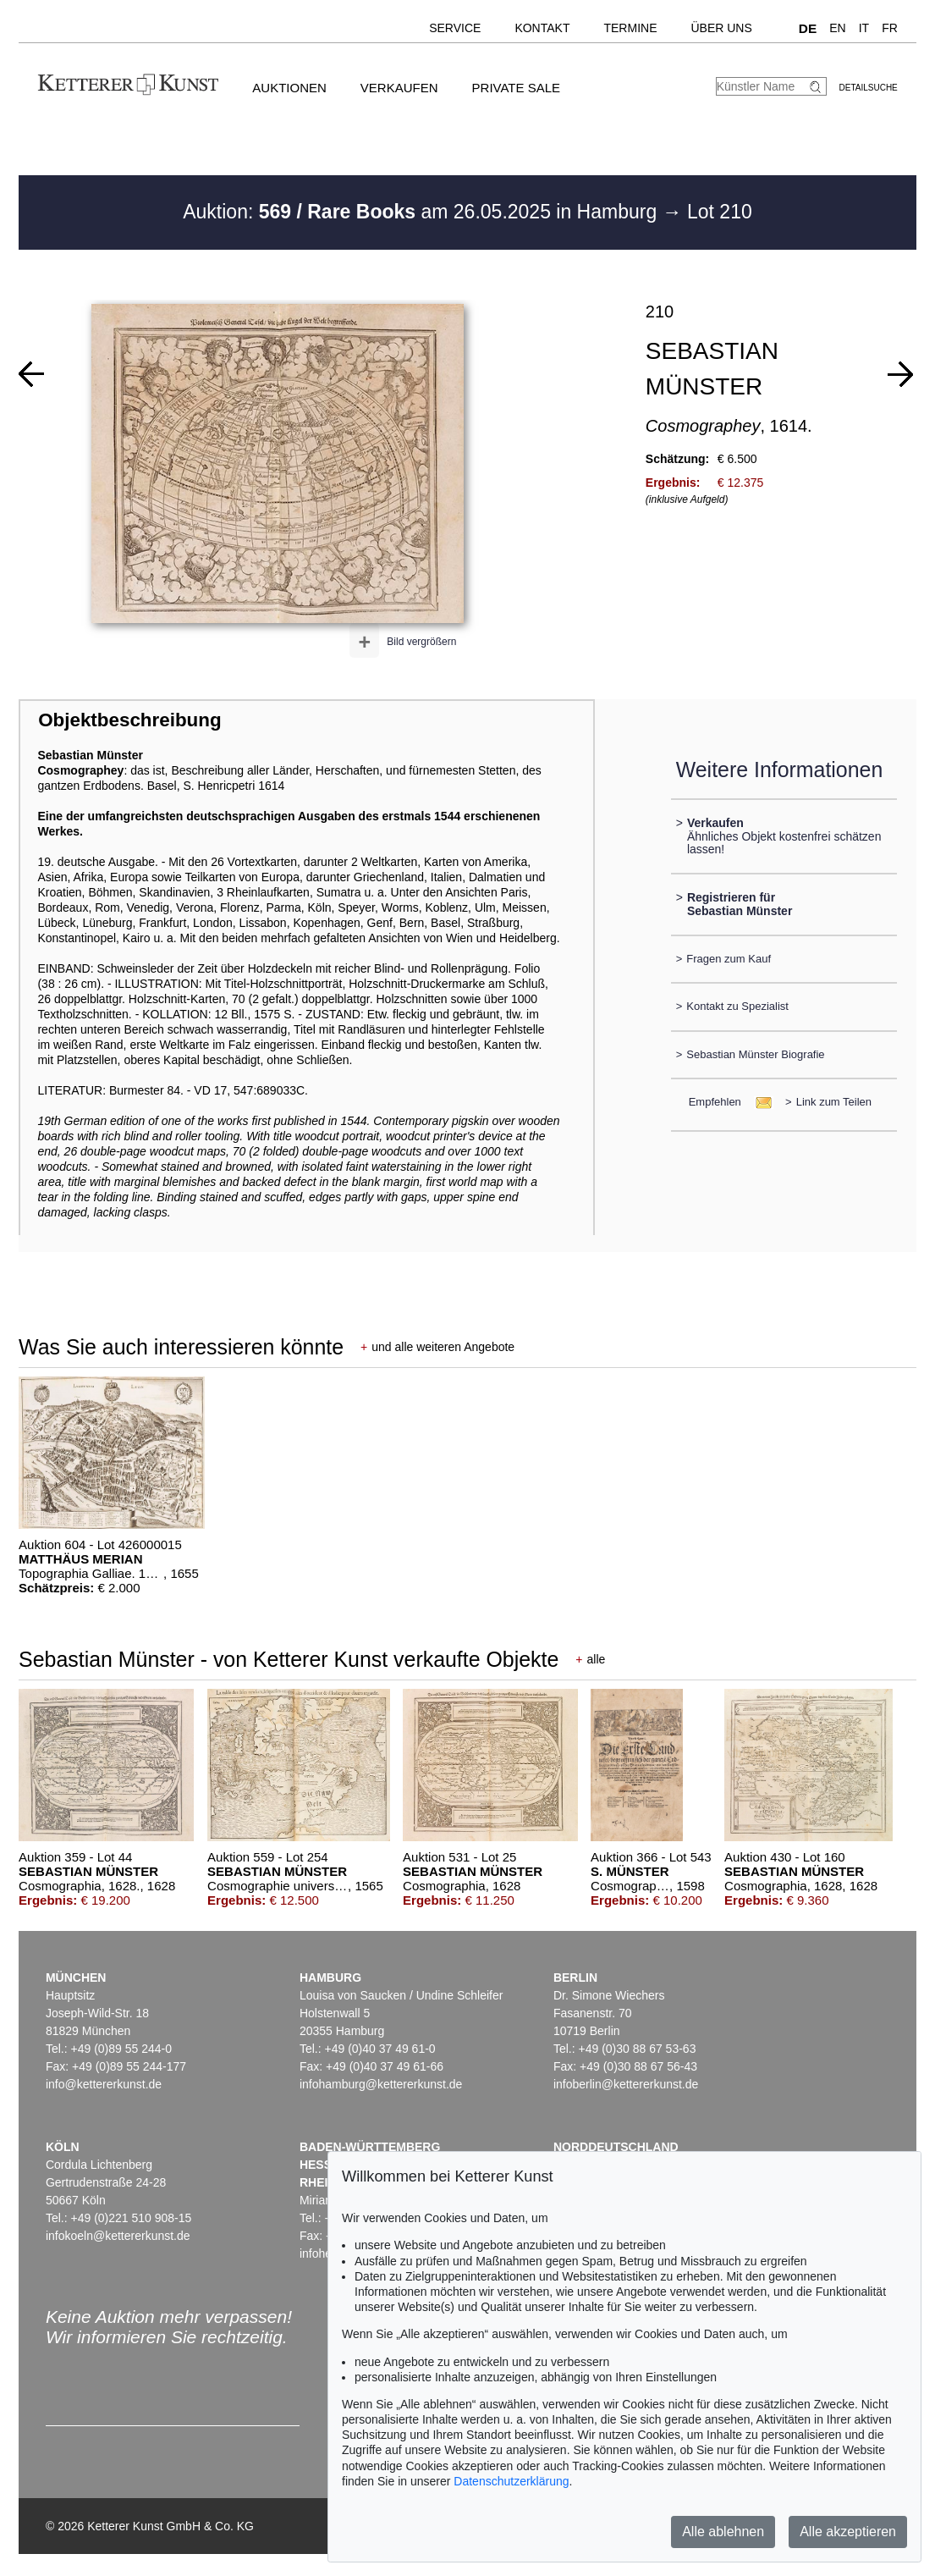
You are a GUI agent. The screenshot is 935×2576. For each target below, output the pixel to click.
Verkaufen (399, 87)
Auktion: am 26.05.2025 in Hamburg (422, 212)
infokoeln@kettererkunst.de (118, 2235)
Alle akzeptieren (848, 2531)
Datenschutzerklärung (511, 2481)
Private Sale (516, 87)
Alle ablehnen (723, 2531)
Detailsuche (868, 87)
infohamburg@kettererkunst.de (381, 2084)
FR (890, 28)
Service (455, 28)
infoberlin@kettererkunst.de (625, 2084)
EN (837, 28)
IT (864, 28)
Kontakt (541, 28)
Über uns (720, 28)
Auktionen (289, 87)
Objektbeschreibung (129, 720)
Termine (630, 28)
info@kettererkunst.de (104, 2084)
